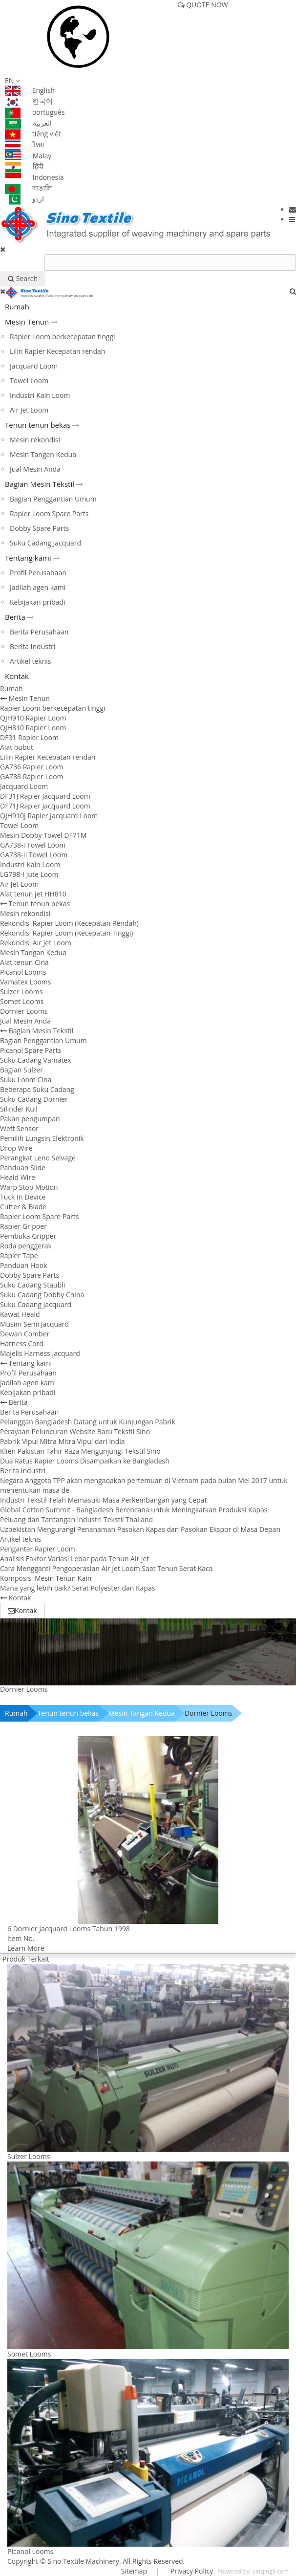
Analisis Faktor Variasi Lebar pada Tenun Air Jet (74, 1558)
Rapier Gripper (23, 1226)
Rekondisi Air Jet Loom (35, 942)
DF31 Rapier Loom (29, 737)
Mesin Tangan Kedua (43, 454)
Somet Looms (21, 1001)
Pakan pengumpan (30, 1118)
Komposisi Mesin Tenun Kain (45, 1578)
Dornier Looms (23, 1011)
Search (23, 278)
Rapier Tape (19, 1255)
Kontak (17, 676)
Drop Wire (16, 1148)
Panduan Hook (23, 1265)
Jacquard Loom (34, 366)
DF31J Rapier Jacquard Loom (45, 796)
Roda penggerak (26, 1245)
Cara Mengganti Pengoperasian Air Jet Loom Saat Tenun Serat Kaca (106, 1568)
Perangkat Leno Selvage (38, 1157)
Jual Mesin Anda (35, 469)
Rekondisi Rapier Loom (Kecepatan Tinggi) (66, 933)
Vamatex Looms (25, 981)
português (35, 112)
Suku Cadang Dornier (34, 1099)
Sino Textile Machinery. (84, 2561)
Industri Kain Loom (40, 395)
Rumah (17, 306)
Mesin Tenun (27, 322)
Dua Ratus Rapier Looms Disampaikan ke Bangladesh (84, 1460)
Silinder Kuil (19, 1108)
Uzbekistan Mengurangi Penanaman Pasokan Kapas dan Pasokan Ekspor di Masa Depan (140, 1529)
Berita (15, 617)
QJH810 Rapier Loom (33, 727)
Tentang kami (28, 558)
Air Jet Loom (29, 410)
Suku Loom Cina (25, 1079)
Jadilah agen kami (37, 587)
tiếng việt (33, 133)
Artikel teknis (30, 661)
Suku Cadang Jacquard (45, 542)
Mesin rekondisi (35, 439)
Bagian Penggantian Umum (53, 498)
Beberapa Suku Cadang (37, 1089)
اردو (24, 198)
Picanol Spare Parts (30, 1050)
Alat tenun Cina (24, 962)
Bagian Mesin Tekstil (39, 484)
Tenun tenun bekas (37, 425)
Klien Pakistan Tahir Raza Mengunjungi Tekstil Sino (80, 1451)
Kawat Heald (20, 1314)
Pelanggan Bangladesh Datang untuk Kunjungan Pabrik (87, 1421)
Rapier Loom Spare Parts (49, 513)
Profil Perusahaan (38, 572)
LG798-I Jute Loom (29, 874)
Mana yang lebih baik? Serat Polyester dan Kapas (77, 1588)
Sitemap (134, 2571)
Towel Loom (29, 380)
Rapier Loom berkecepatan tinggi (62, 336)
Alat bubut (16, 747)
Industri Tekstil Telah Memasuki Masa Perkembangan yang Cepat (103, 1500)
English (30, 90)
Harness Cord (21, 1343)
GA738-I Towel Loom (32, 845)
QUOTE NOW (203, 4)
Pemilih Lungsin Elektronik (42, 1138)
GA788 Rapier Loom (31, 776)
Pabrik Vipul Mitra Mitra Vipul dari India (62, 1441)
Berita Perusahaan (39, 631)
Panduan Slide (22, 1167)
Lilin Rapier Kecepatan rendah (57, 351)
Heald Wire (17, 1177)
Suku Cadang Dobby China (42, 1294)
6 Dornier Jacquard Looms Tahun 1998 (68, 1928)
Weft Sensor (19, 1128)
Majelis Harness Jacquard (40, 1353)
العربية (28, 123)
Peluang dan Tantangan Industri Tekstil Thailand (76, 1519)
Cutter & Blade (23, 1206)
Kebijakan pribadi (37, 602)
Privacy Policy (191, 2571)
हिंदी (24, 166)
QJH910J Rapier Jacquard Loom (49, 815)
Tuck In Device (22, 1196)
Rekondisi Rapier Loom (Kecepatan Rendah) (69, 923)
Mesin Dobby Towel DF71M (43, 835)
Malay (28, 155)
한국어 (29, 101)
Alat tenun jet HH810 (33, 893)
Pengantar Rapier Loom (37, 1548)
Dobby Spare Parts (39, 528)
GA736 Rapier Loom (31, 766)
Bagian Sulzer (21, 1069)
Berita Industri (32, 646)
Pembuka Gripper (28, 1236)
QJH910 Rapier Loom (33, 717)
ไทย (24, 144)
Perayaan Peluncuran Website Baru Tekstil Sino (75, 1431)
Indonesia (34, 177)
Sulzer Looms (21, 991)
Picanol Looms (23, 972)
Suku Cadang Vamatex (35, 1060)
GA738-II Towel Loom (33, 854)
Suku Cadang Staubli (32, 1284)
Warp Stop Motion (29, 1187)
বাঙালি (28, 188)
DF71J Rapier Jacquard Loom (45, 805)
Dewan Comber (24, 1333)
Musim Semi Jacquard (34, 1324)
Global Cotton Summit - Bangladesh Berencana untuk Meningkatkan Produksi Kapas (133, 1509)
